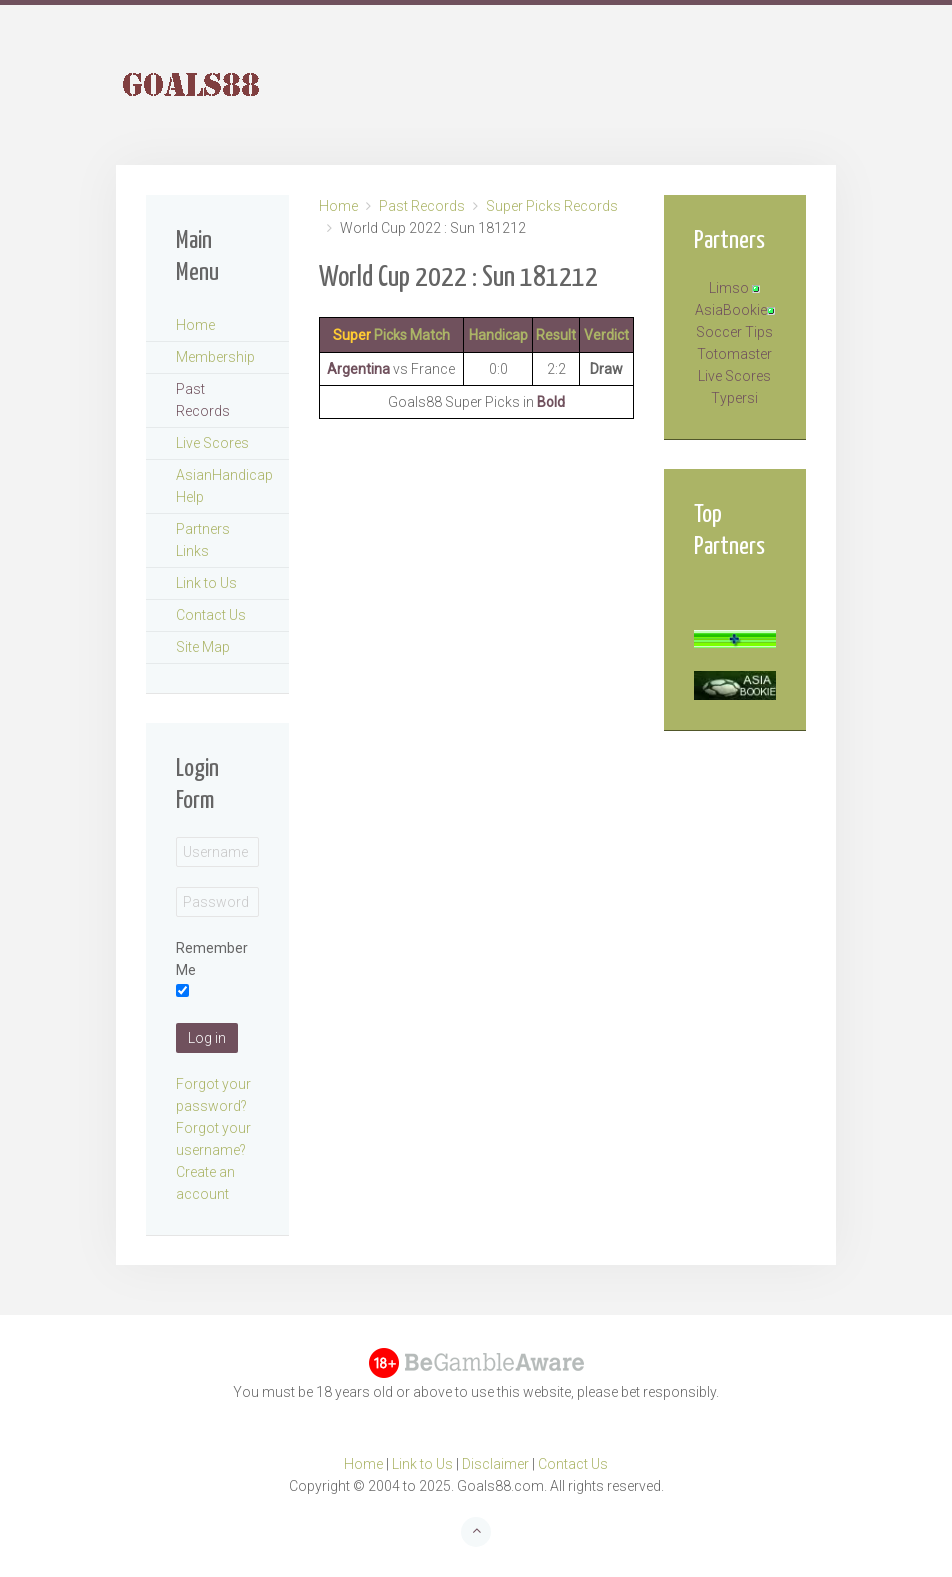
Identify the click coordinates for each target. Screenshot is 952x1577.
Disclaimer (495, 1464)
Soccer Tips (734, 332)
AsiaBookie (731, 310)
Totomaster (734, 354)
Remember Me (212, 959)
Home (338, 206)
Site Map (203, 647)
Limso (729, 288)
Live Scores (212, 443)
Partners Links (203, 540)
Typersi (734, 398)
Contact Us (211, 615)
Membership (215, 357)
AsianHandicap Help (224, 486)
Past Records (422, 206)
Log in (207, 1038)
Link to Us (206, 583)
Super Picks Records (552, 206)
